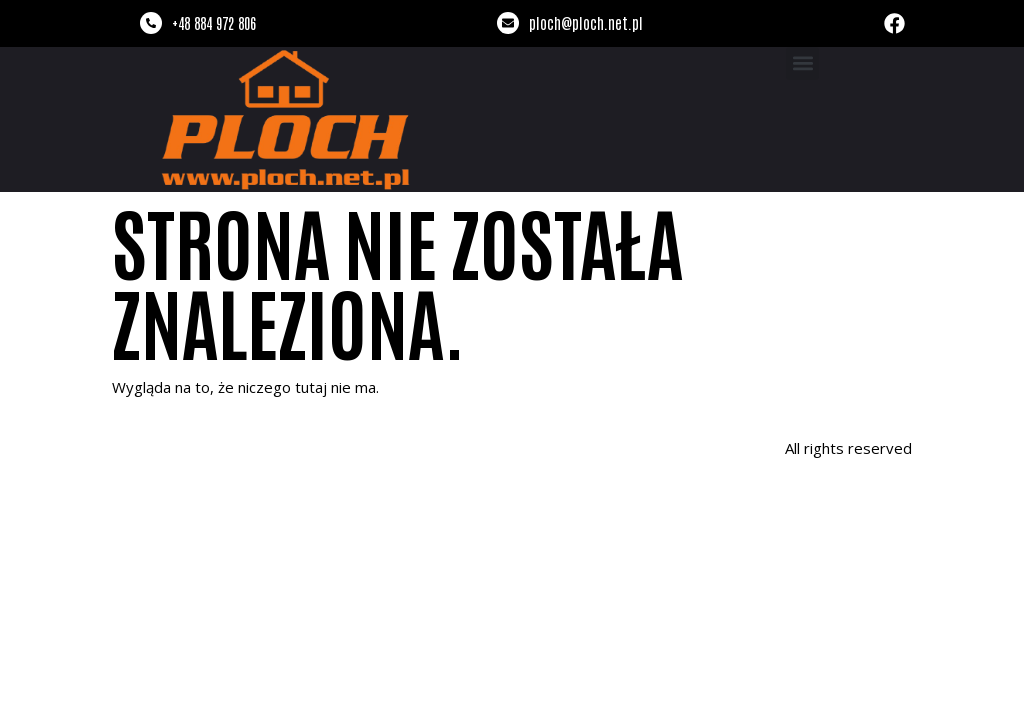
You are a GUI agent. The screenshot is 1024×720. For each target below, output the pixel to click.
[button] (802, 63)
